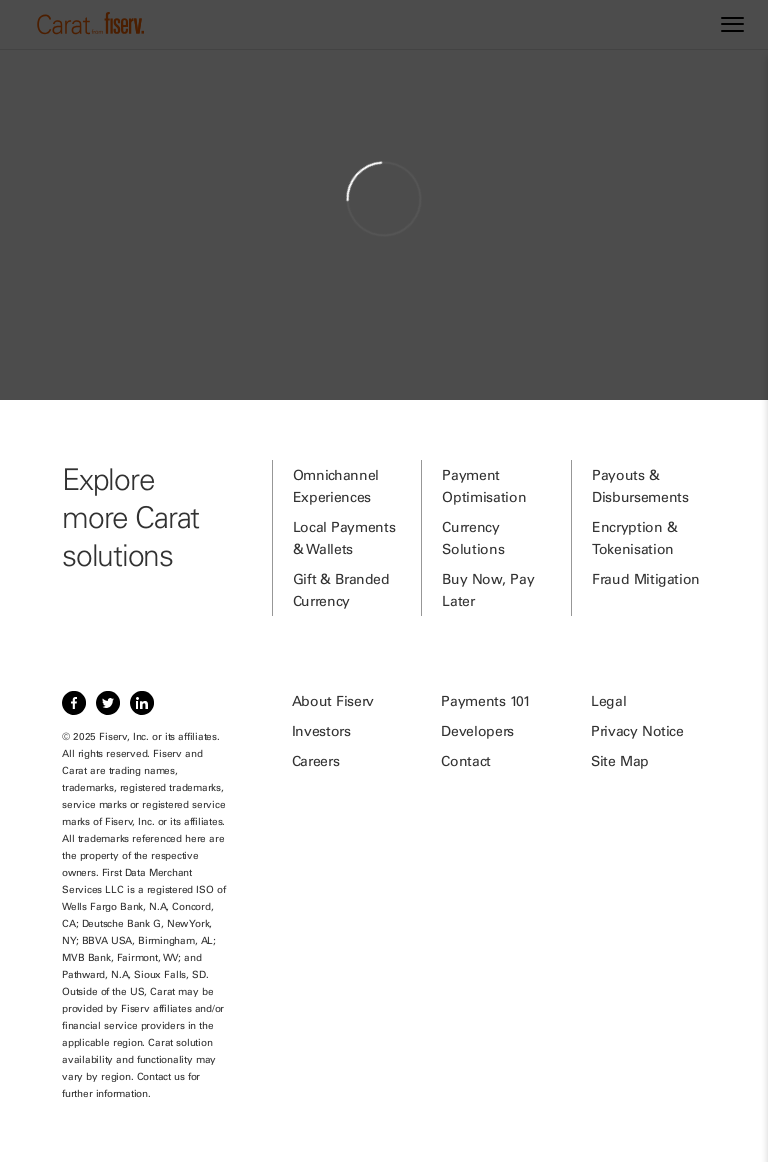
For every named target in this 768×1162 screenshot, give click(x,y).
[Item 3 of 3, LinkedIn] (142, 703)
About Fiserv (333, 701)
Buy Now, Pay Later (488, 590)
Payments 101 (485, 701)
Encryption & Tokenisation (634, 538)
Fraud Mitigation (646, 579)
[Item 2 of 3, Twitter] (108, 703)
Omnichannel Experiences (336, 486)
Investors (321, 731)
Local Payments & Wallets (344, 538)
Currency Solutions (473, 538)
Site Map (620, 761)
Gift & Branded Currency (341, 590)
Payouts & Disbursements (640, 486)
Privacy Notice (637, 731)
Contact (466, 761)
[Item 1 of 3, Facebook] (74, 703)
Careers (316, 761)
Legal (608, 701)
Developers (477, 731)
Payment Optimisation (484, 486)
